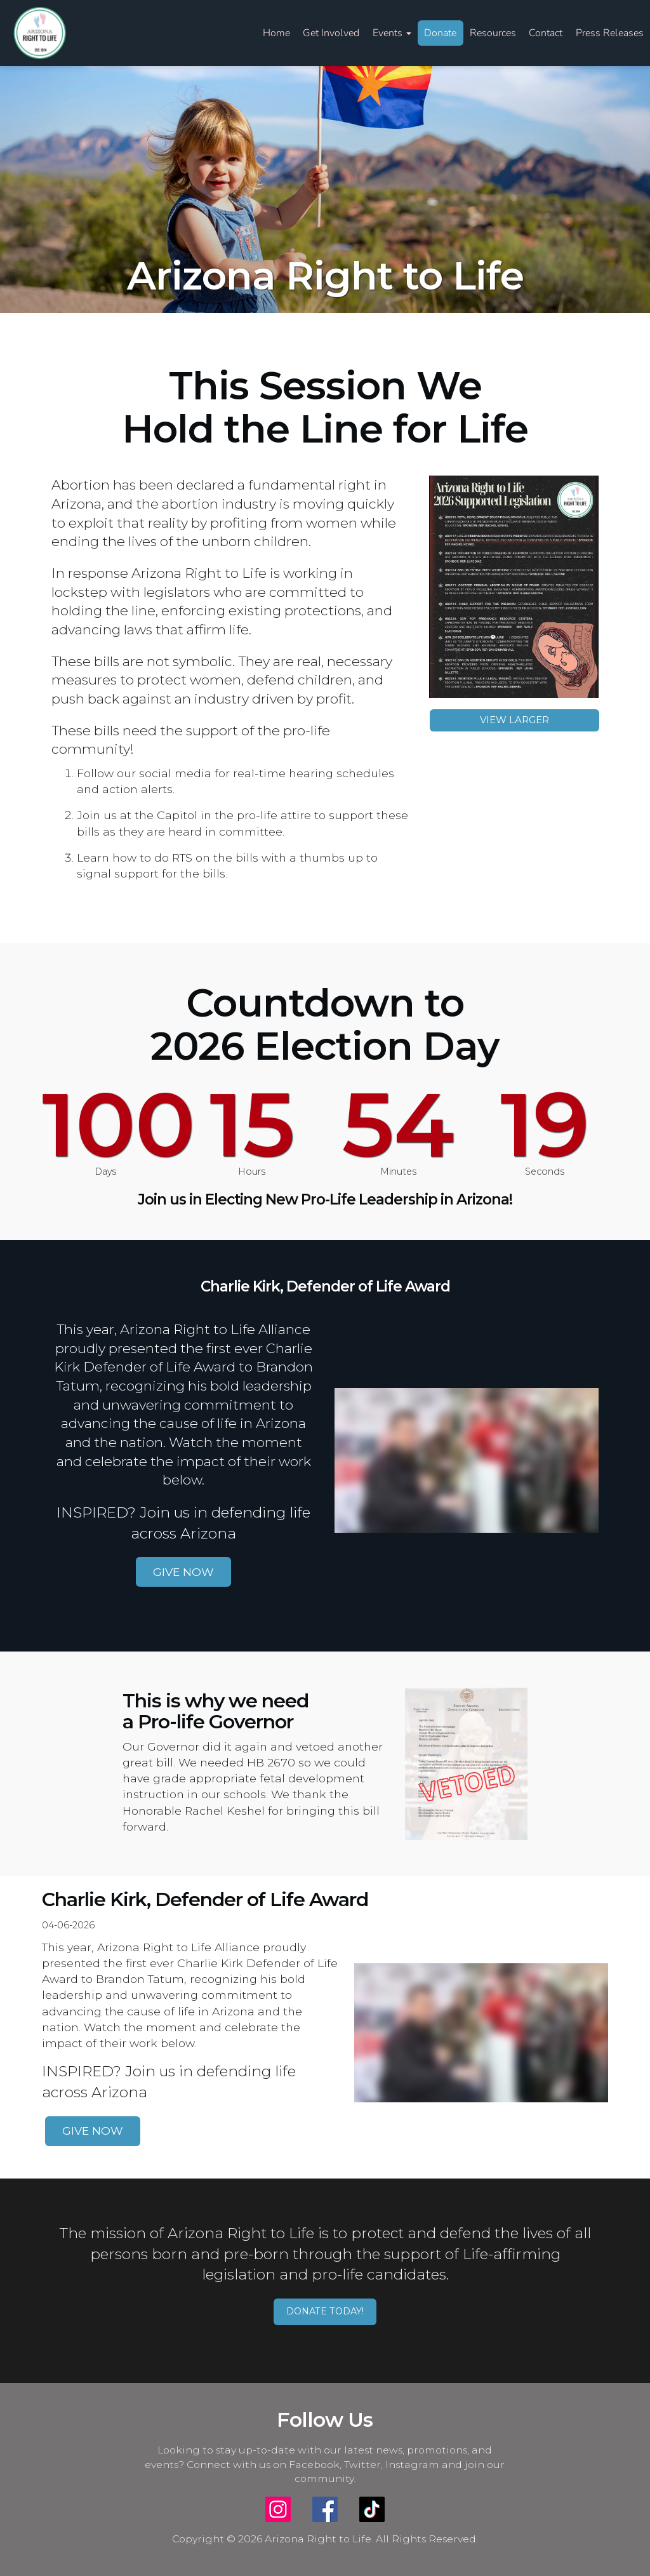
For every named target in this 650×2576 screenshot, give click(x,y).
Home (276, 33)
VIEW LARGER (514, 720)
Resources (493, 33)
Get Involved (331, 33)
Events (392, 33)
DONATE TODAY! (325, 2311)
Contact (545, 33)
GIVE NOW (183, 1571)
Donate (440, 33)
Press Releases (610, 33)
